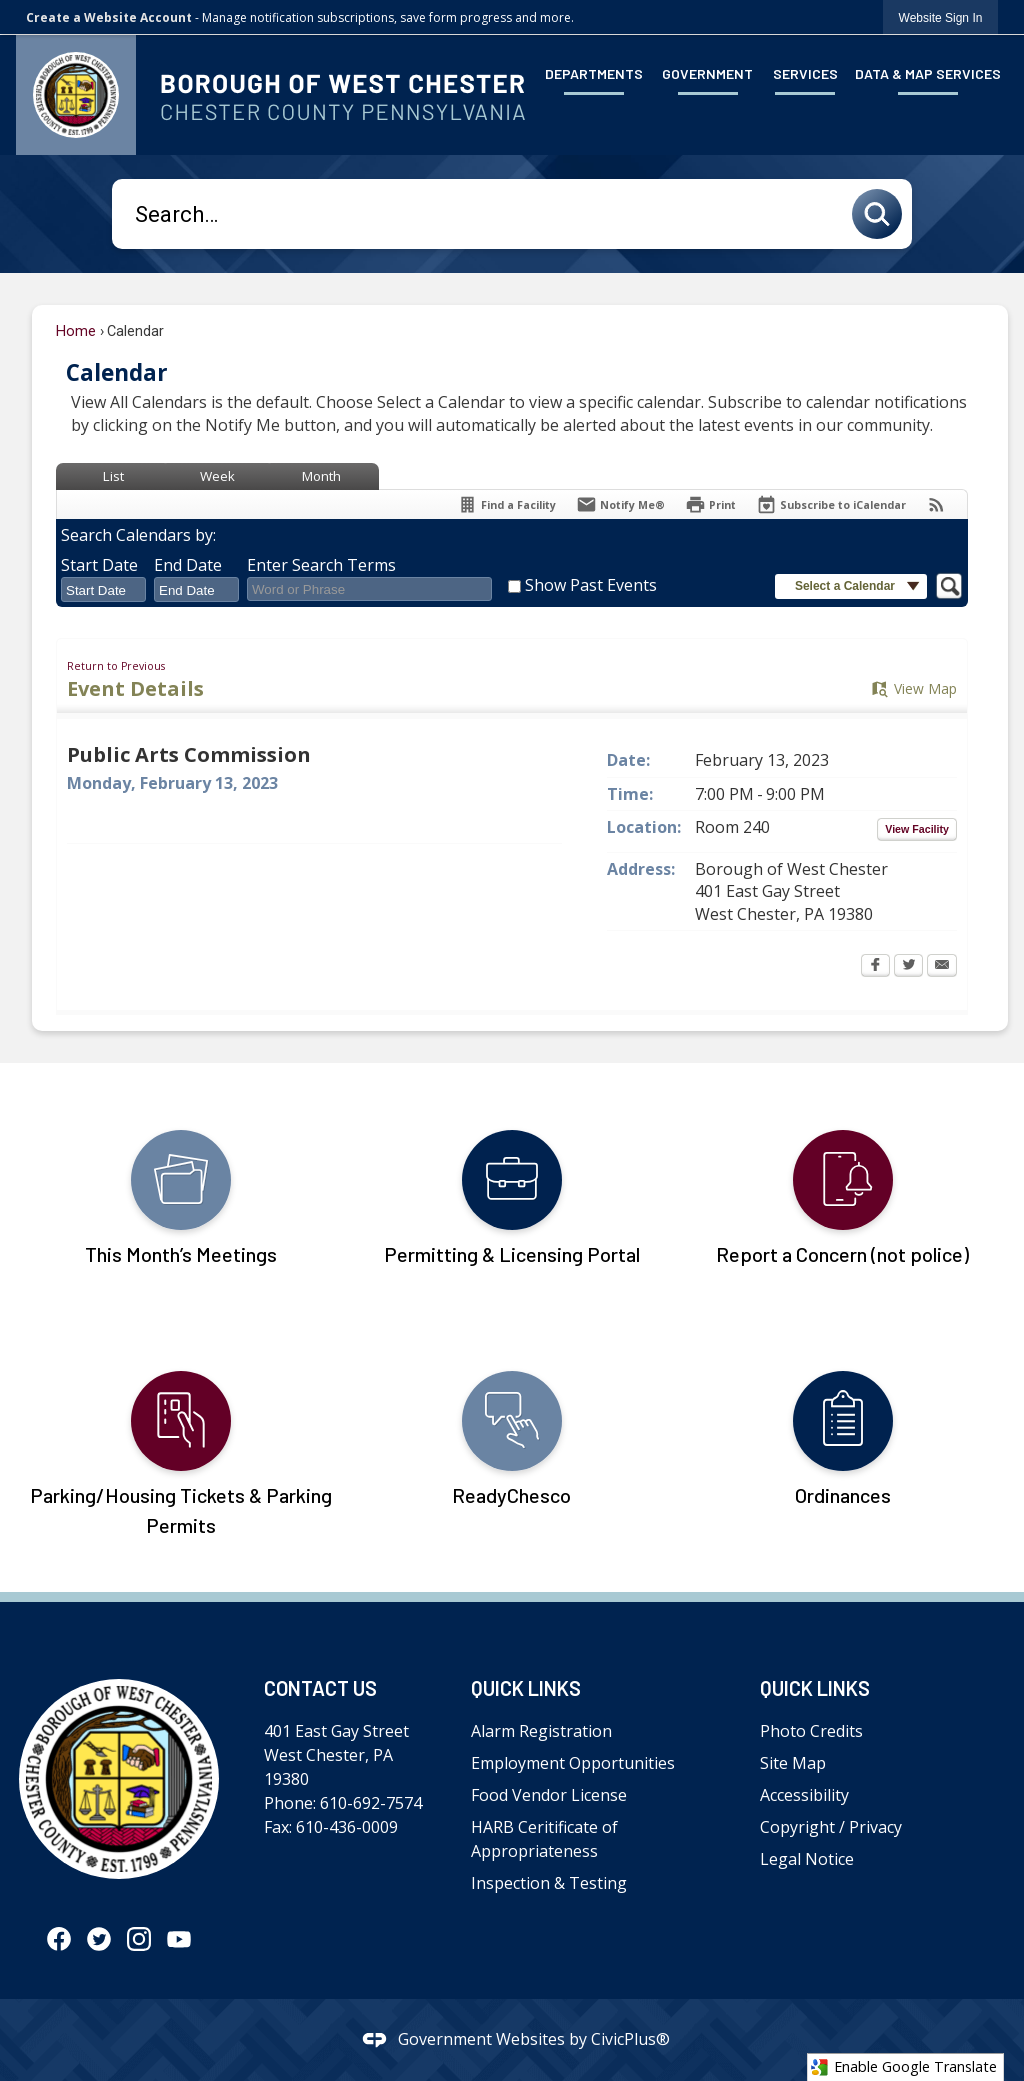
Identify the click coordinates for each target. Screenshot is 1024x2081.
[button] (882, 214)
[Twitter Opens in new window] (908, 967)
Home (76, 331)
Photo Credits (811, 1731)
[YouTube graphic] (179, 1938)
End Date (188, 565)
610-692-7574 (371, 1803)
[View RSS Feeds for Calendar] (936, 504)
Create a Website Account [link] (109, 17)
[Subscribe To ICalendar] (831, 504)
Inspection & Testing (549, 1883)
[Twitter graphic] (99, 1938)
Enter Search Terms (321, 565)
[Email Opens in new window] (942, 967)
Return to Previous (116, 666)
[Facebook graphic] (59, 1938)
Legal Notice (807, 1859)
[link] (941, 17)
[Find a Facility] (506, 504)
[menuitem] (594, 72)
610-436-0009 (347, 1827)
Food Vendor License (549, 1795)
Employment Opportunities (573, 1763)
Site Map (793, 1763)
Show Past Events (591, 585)
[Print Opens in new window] (710, 504)
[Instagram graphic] (139, 1938)
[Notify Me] (620, 504)
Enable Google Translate (903, 2067)
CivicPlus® (630, 2039)
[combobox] (103, 590)
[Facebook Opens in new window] (875, 967)
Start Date (99, 565)
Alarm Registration (541, 1731)
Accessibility (804, 1795)
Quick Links (526, 1688)
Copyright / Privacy (831, 1827)
